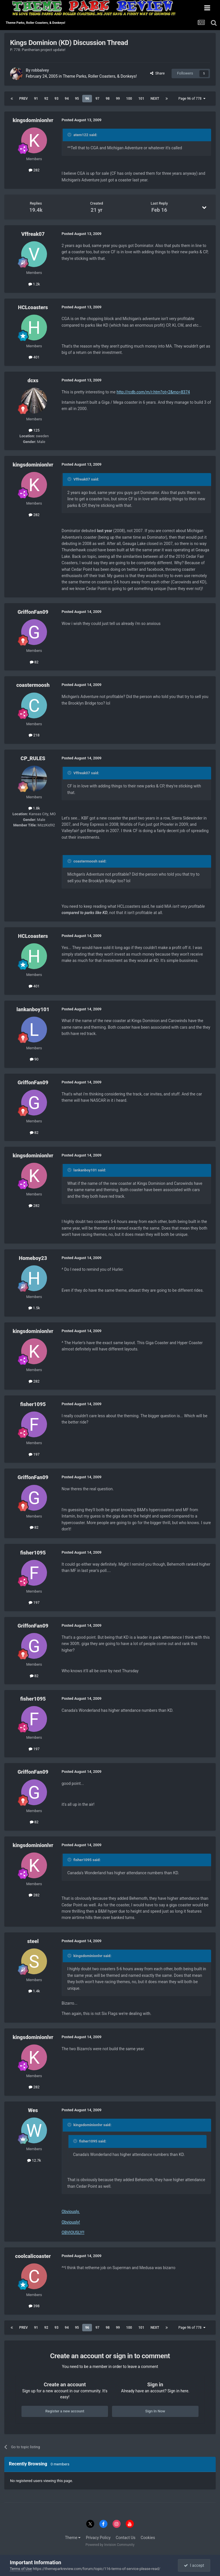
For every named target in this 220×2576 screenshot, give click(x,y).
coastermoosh (33, 685)
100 (129, 99)
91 (36, 99)
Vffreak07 (33, 234)
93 (56, 99)
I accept (194, 2565)
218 (34, 735)
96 (87, 99)
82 (34, 662)
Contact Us (125, 2537)
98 (108, 99)
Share (157, 73)
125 (34, 430)
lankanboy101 (33, 1009)
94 (67, 99)
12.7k (34, 2160)
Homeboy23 (33, 1258)
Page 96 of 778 (191, 99)
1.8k (34, 808)
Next (155, 99)
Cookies (148, 2537)
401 (34, 357)
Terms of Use (21, 2569)
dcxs (33, 380)
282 (34, 170)
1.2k (34, 284)
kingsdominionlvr (33, 120)
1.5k (34, 1308)
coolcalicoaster (33, 2256)
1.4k (34, 1991)
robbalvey (40, 70)
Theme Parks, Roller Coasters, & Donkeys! (100, 76)
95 (77, 99)
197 (34, 1454)
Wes (33, 2110)
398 (34, 2306)
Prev (23, 99)
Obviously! (71, 2222)
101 (141, 99)
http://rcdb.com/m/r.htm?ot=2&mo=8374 (153, 392)
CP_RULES (33, 758)
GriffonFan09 (32, 612)
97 (97, 99)
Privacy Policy (98, 2537)
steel (33, 1941)
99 (118, 99)
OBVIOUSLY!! (73, 2232)
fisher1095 (33, 1404)
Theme (73, 2537)
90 (34, 1059)
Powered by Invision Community (110, 2545)
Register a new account (64, 2411)
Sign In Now (155, 2411)
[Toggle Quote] (69, 134)
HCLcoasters (33, 307)
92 (46, 99)
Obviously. (71, 2211)
